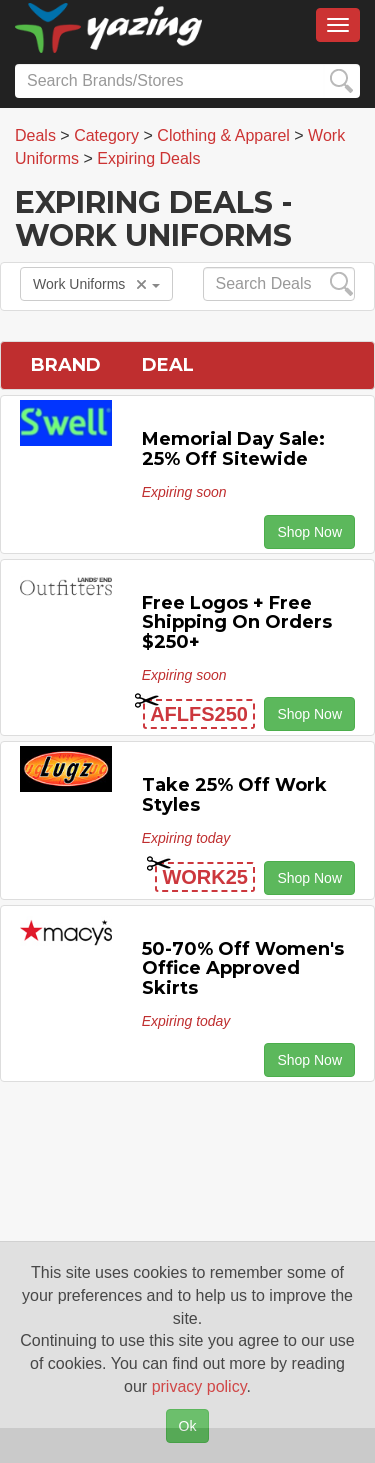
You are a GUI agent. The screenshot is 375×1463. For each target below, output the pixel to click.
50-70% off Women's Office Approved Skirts (243, 969)
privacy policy (199, 1386)
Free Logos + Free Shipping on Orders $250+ (237, 623)
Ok (188, 1426)
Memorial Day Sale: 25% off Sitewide (233, 449)
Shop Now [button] (309, 532)
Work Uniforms (96, 284)
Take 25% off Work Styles (234, 795)
